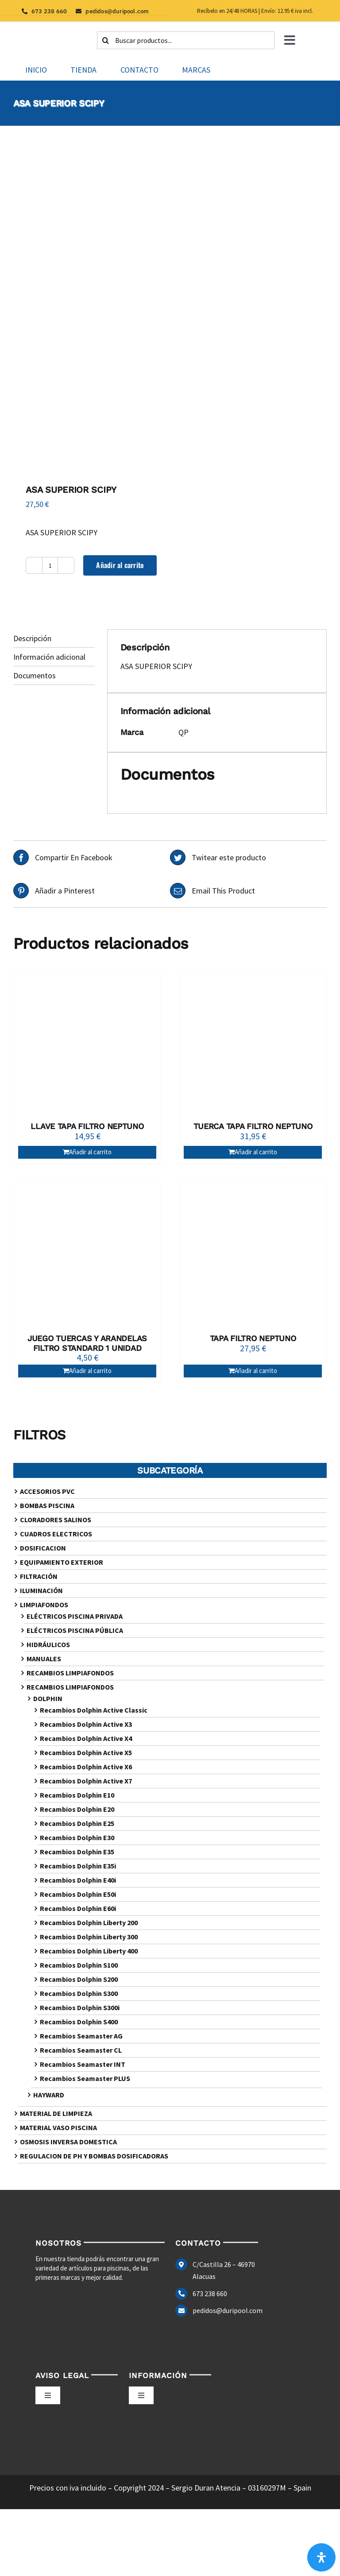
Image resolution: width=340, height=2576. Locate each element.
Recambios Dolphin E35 (77, 1851)
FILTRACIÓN (39, 1576)
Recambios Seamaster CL (81, 2050)
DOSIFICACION (43, 1547)
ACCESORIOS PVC (47, 1491)
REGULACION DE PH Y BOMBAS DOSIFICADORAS (94, 2155)
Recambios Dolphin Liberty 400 (89, 1950)
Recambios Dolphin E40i (78, 1880)
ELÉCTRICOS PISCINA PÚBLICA (75, 1630)
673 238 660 (210, 2293)
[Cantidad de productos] (50, 565)
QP (183, 732)
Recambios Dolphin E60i (78, 1908)
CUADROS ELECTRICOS (56, 1533)
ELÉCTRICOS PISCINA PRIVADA (75, 1616)
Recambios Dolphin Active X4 (86, 1738)
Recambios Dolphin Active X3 (86, 1724)
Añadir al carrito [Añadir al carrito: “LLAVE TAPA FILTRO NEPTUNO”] (90, 1152)
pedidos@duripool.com (228, 2310)
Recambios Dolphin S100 (79, 1965)
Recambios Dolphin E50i (78, 1894)
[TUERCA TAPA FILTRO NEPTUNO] (252, 1043)
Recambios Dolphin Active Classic (93, 1710)
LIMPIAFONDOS (44, 1604)
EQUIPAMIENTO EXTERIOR (61, 1562)
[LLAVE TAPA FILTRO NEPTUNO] (87, 1043)
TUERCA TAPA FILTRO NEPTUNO (253, 1126)
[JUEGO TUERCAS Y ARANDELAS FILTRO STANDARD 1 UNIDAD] (87, 1255)
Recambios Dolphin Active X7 (86, 1780)
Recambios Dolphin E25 (77, 1823)
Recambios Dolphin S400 (79, 2021)
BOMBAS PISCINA (47, 1505)
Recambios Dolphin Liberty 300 (89, 1936)
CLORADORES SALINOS (55, 1519)
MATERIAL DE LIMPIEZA (56, 2113)
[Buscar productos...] (185, 40)
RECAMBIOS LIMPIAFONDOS (70, 1672)
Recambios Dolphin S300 (79, 1993)
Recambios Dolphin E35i (78, 1865)
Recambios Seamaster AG (81, 2035)
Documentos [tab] (34, 675)
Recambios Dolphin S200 (79, 1979)
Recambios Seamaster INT (82, 2064)
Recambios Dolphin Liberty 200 (89, 1922)
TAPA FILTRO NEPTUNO (253, 1338)
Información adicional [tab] (49, 657)
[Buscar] (106, 40)
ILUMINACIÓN (41, 1590)
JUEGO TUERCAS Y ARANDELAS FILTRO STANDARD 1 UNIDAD (87, 1343)
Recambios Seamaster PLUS (85, 2078)
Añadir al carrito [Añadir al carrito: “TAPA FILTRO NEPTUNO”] (256, 1370)
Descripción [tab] (32, 638)
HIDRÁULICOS (48, 1644)
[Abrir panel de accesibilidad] (321, 2557)
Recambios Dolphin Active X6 (86, 1766)
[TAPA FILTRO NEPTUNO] (252, 1255)
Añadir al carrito (120, 565)
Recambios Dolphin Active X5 (86, 1752)
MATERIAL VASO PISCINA (58, 2127)
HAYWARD (48, 2094)
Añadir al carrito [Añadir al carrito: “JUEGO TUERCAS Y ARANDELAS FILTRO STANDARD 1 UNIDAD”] (90, 1370)
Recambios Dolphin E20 (77, 1809)
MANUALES (44, 1658)
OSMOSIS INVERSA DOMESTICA (68, 2141)
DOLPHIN (47, 1698)
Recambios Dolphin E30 (77, 1837)
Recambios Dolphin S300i (80, 2007)
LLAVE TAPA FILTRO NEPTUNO (87, 1126)
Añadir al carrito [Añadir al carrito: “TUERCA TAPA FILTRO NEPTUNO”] (256, 1152)
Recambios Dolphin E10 (77, 1795)
